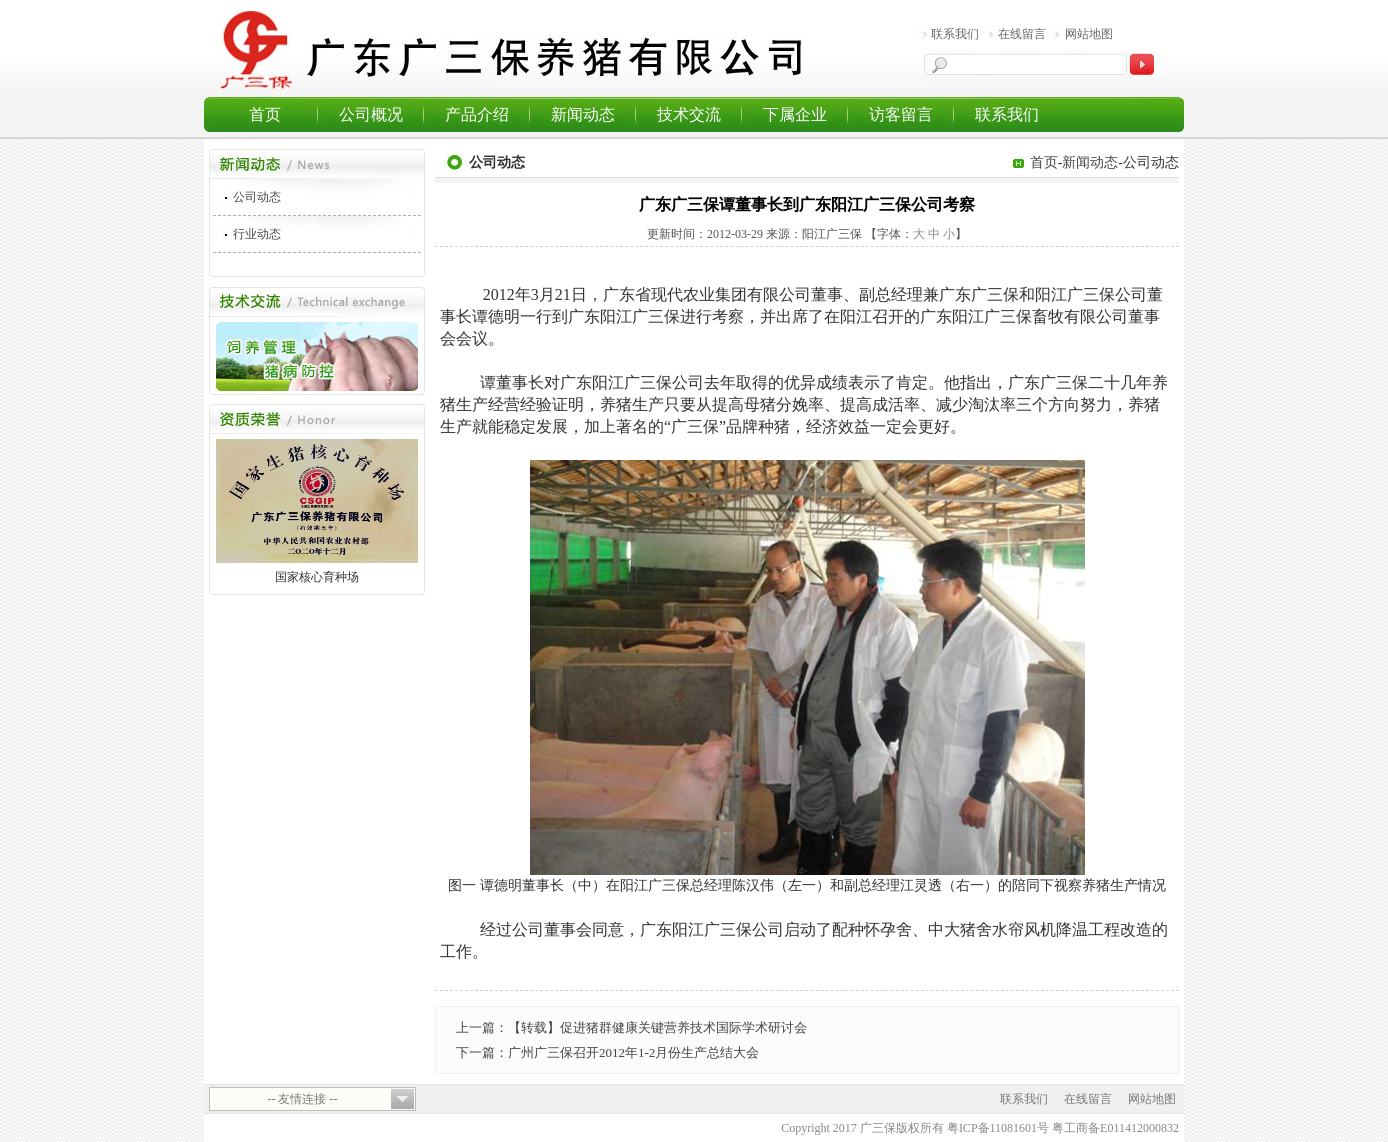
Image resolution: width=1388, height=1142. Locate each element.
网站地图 (1089, 34)
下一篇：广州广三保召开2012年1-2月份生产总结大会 (607, 1052)
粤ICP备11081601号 (998, 1128)
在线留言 (1022, 34)
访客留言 (901, 114)
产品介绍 (477, 114)
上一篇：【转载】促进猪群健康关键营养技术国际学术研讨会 (631, 1027)
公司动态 (257, 197)
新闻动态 (583, 114)
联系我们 (955, 34)
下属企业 (795, 114)
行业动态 (257, 234)
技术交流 (689, 114)
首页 (265, 114)
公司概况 (371, 114)
